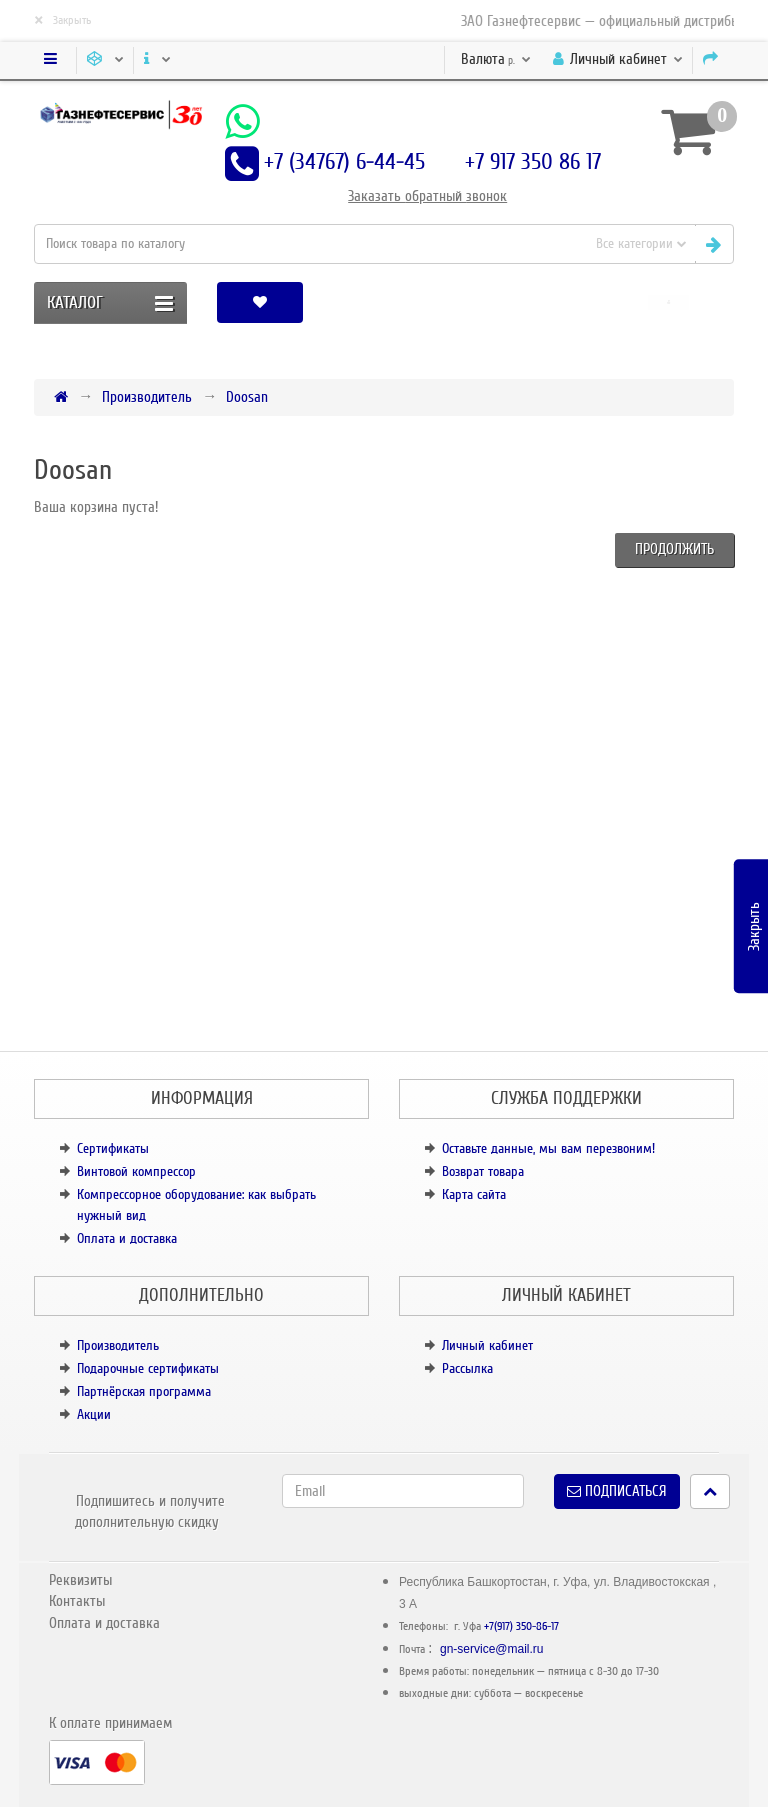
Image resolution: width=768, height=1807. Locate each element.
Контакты (77, 1601)
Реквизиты (80, 1580)
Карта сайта (474, 1194)
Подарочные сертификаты (148, 1368)
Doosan (247, 397)
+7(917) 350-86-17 (521, 1626)
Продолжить (674, 549)
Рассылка (467, 1368)
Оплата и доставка (127, 1238)
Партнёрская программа (144, 1391)
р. (496, 59)
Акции (94, 1414)
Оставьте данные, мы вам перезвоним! (548, 1148)
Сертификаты (113, 1148)
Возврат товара (483, 1171)
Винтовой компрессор (136, 1171)
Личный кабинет (487, 1345)
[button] (668, 302)
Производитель (147, 397)
